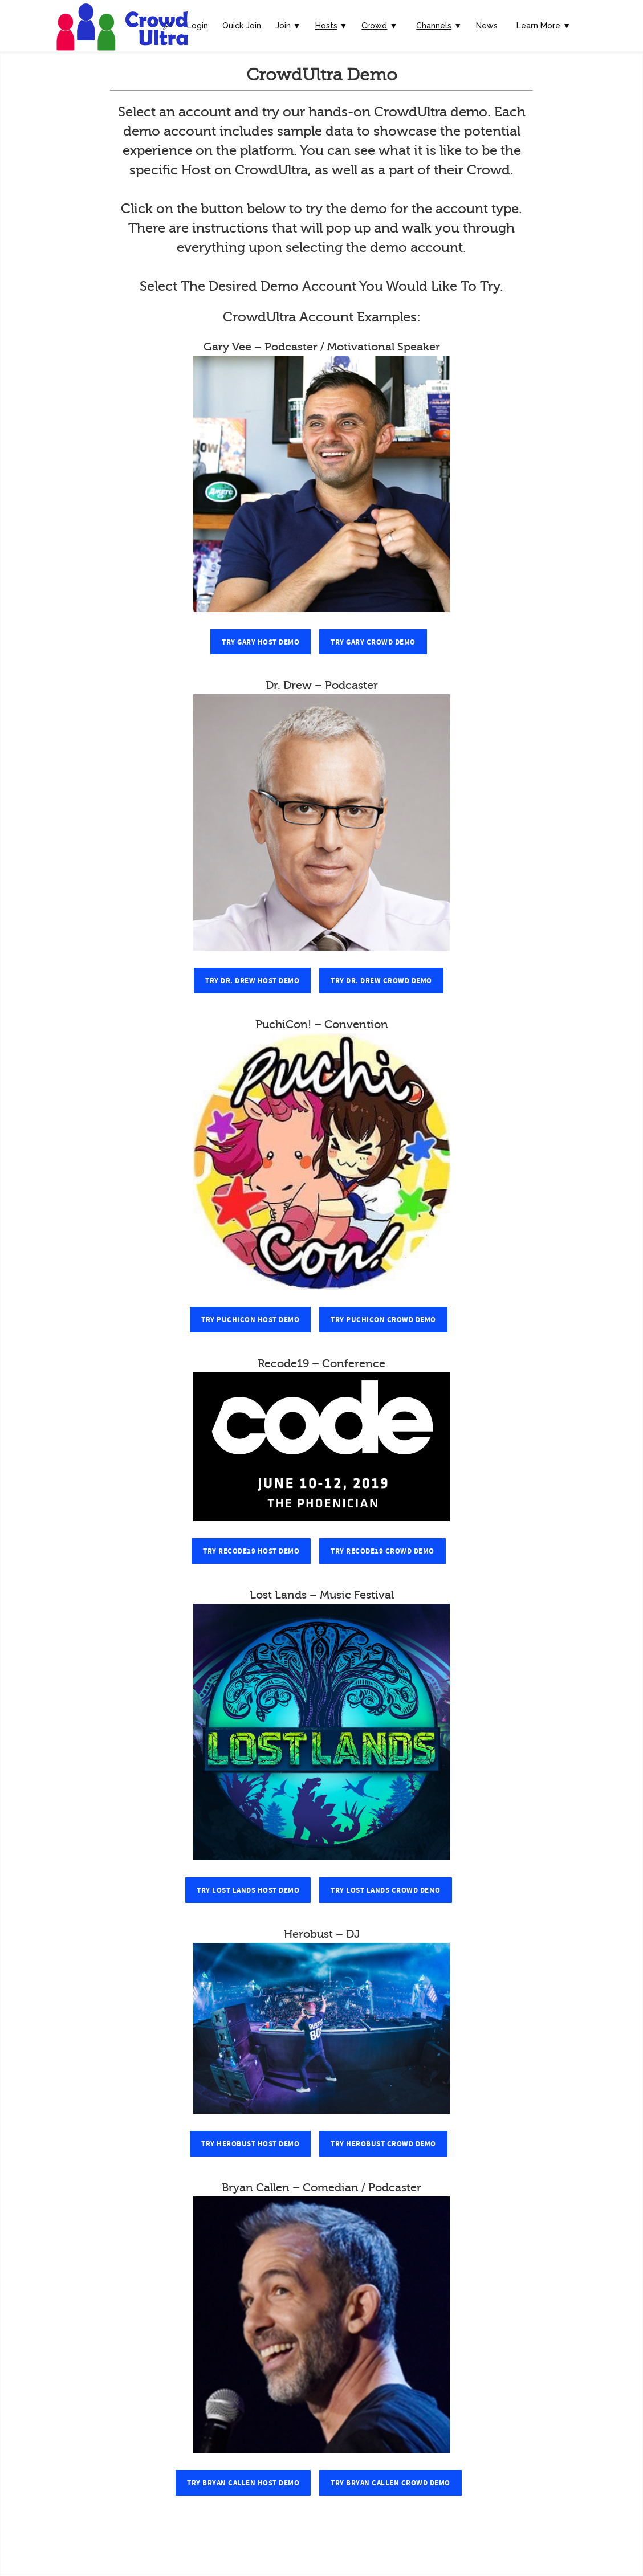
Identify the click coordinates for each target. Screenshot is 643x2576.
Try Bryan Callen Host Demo (243, 2483)
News (487, 25)
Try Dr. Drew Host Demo (252, 981)
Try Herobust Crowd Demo (383, 2144)
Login (197, 25)
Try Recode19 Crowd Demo (382, 1551)
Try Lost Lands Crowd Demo (386, 1890)
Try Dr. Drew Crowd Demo (381, 981)
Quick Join (241, 25)
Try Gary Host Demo (260, 642)
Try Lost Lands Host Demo (248, 1890)
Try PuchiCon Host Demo (250, 1320)
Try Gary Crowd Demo (373, 642)
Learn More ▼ (543, 25)
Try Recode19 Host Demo (251, 1551)
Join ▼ (288, 25)
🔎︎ (167, 25)
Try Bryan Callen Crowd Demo (390, 2483)
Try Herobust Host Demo (250, 2144)
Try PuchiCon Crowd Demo (383, 1320)
